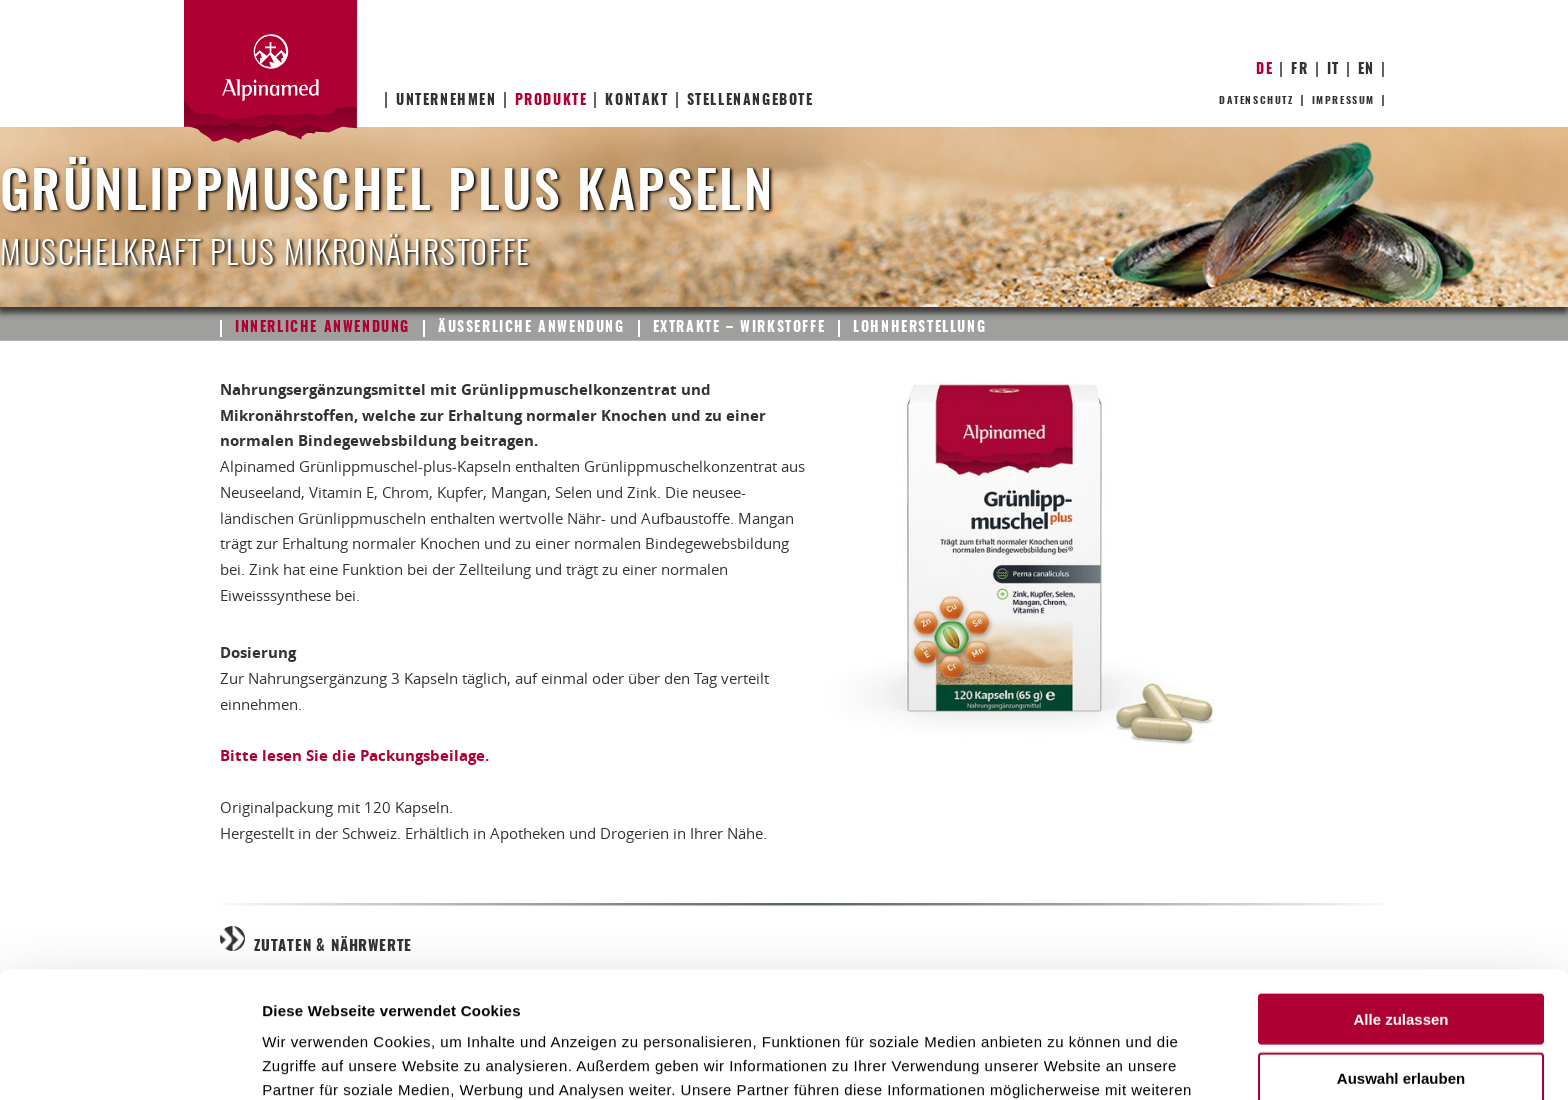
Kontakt (636, 101)
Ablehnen (1401, 1017)
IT (1333, 70)
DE (1264, 70)
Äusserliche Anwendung (531, 328)
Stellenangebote (750, 101)
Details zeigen (1063, 1060)
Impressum (1343, 101)
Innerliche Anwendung (322, 328)
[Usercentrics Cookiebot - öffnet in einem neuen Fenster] (129, 1061)
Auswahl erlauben (1401, 959)
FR (1299, 70)
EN (1366, 70)
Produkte (551, 101)
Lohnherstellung (919, 328)
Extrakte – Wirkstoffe (739, 328)
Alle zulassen (1400, 900)
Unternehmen (446, 101)
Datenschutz (1256, 101)
